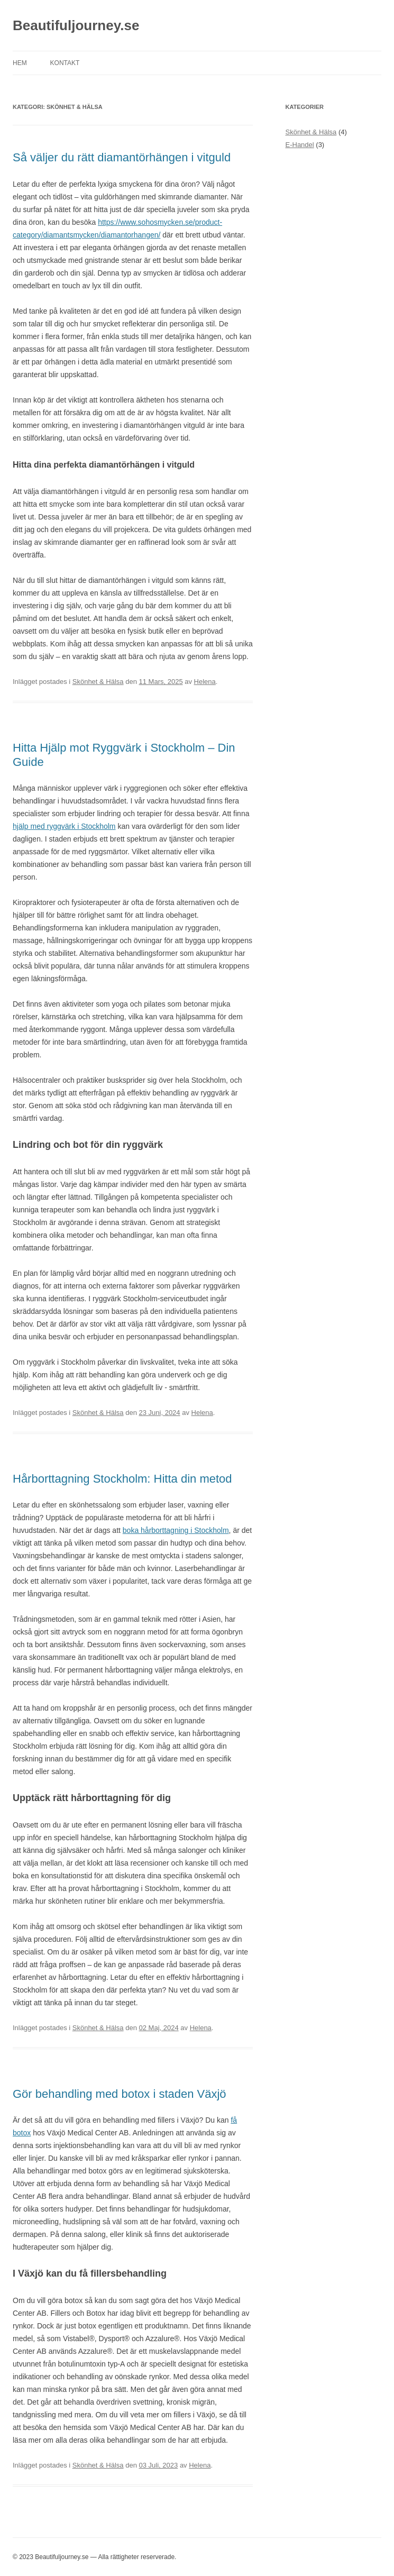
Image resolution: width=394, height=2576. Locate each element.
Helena (205, 682)
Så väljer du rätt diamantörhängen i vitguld (122, 157)
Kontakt (65, 63)
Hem (20, 63)
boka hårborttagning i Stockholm (176, 1530)
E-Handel (300, 145)
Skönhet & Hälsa (98, 682)
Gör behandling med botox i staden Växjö (119, 2093)
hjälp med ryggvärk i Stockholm (64, 826)
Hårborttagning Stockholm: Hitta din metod (122, 1478)
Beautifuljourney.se (76, 25)
